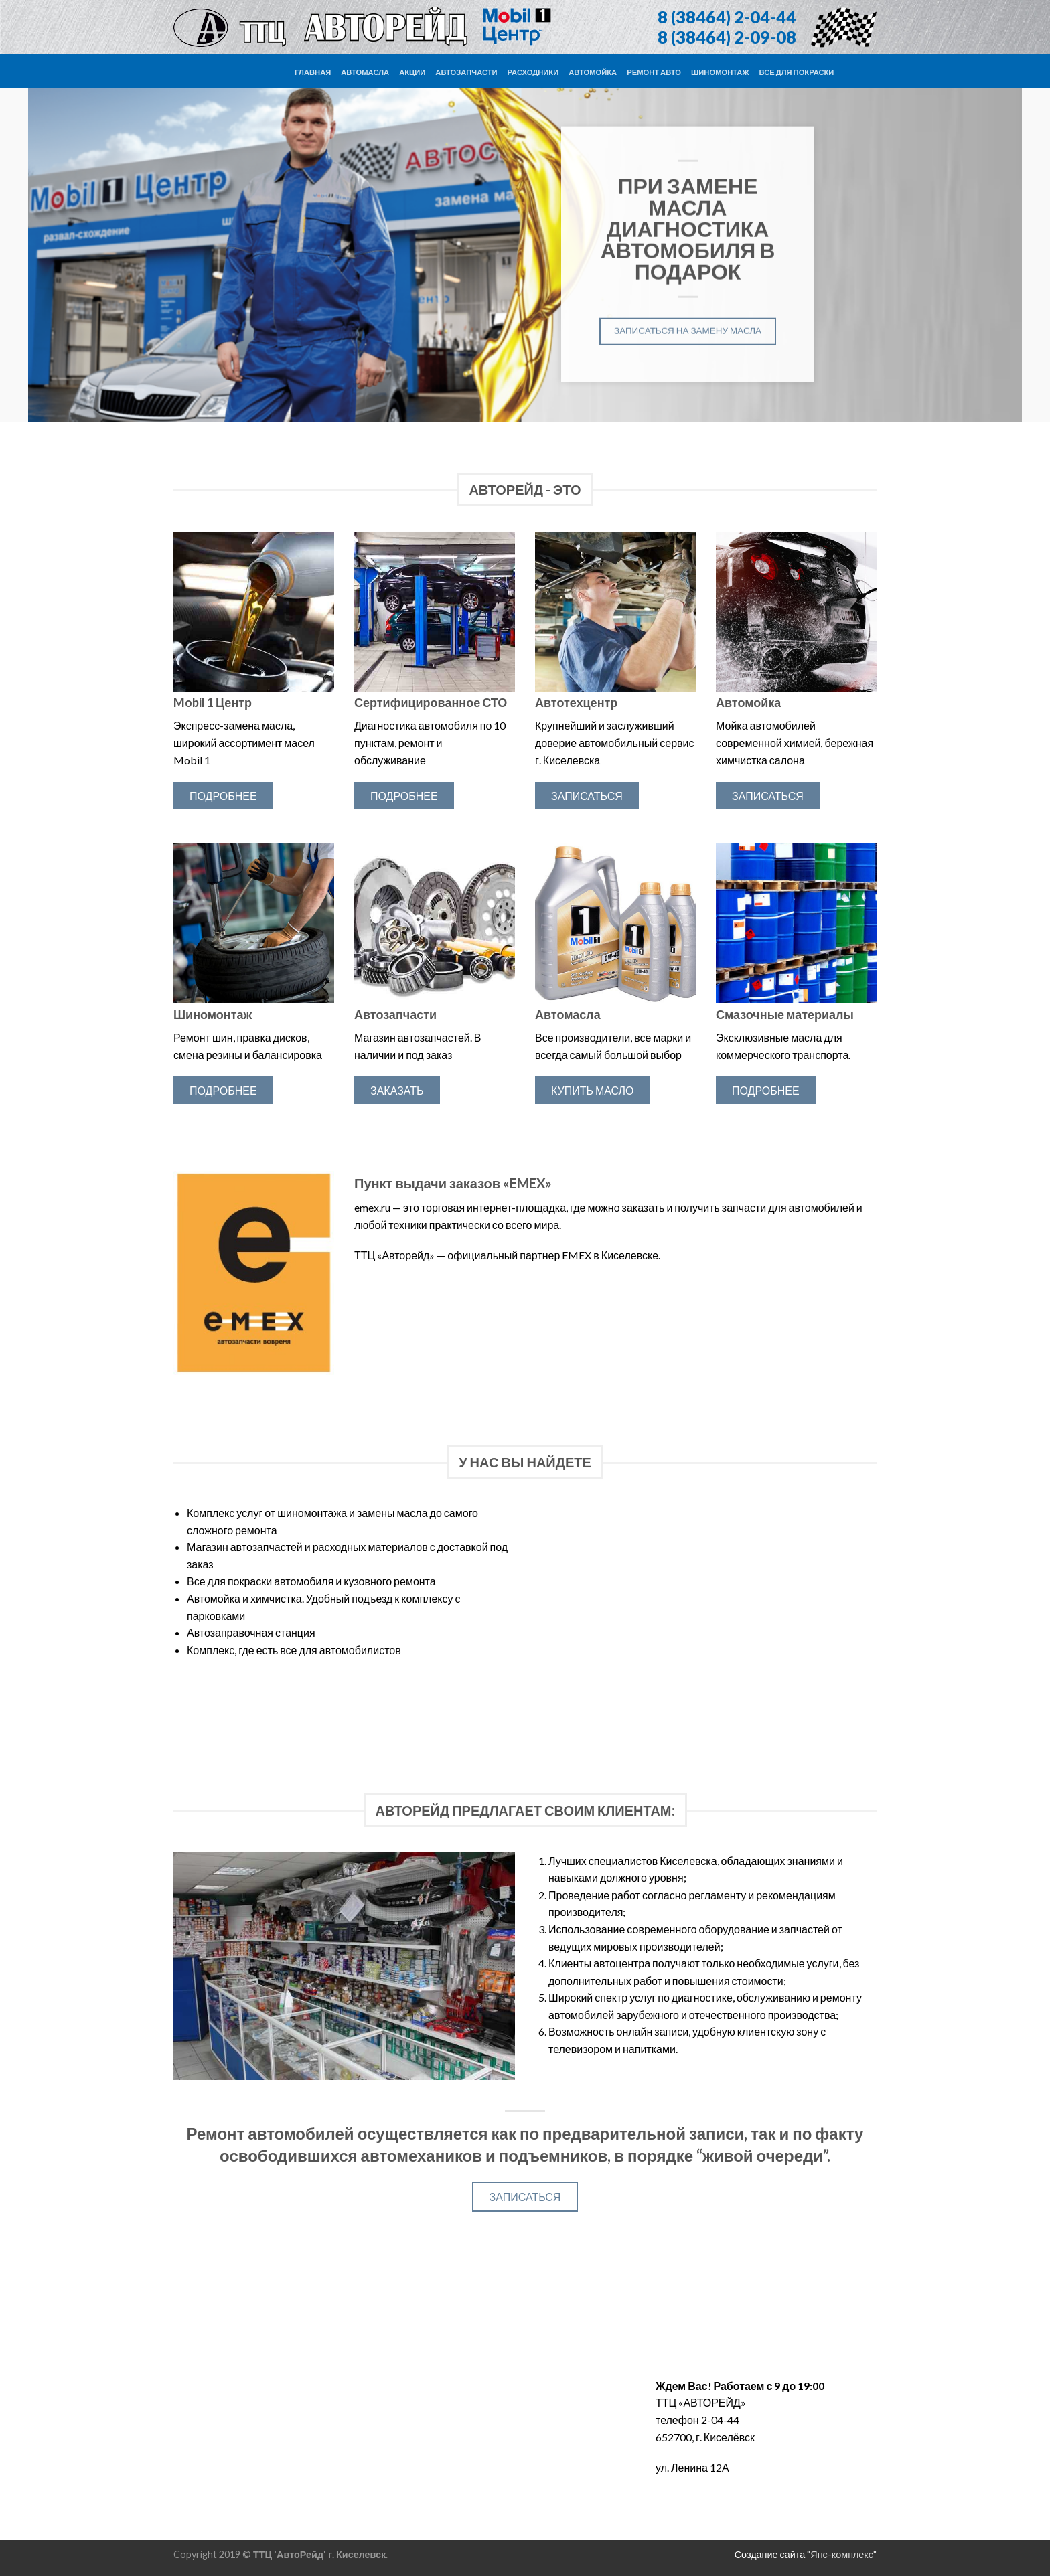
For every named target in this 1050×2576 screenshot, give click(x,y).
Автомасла (365, 72)
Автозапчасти (466, 72)
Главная (313, 72)
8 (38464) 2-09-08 (727, 37)
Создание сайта (770, 2554)
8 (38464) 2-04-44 (727, 17)
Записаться (587, 795)
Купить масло (592, 1090)
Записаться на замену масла (687, 330)
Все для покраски (796, 72)
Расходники (533, 72)
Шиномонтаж (720, 72)
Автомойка (593, 72)
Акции (412, 72)
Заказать (397, 1090)
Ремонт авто (654, 72)
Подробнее (223, 795)
